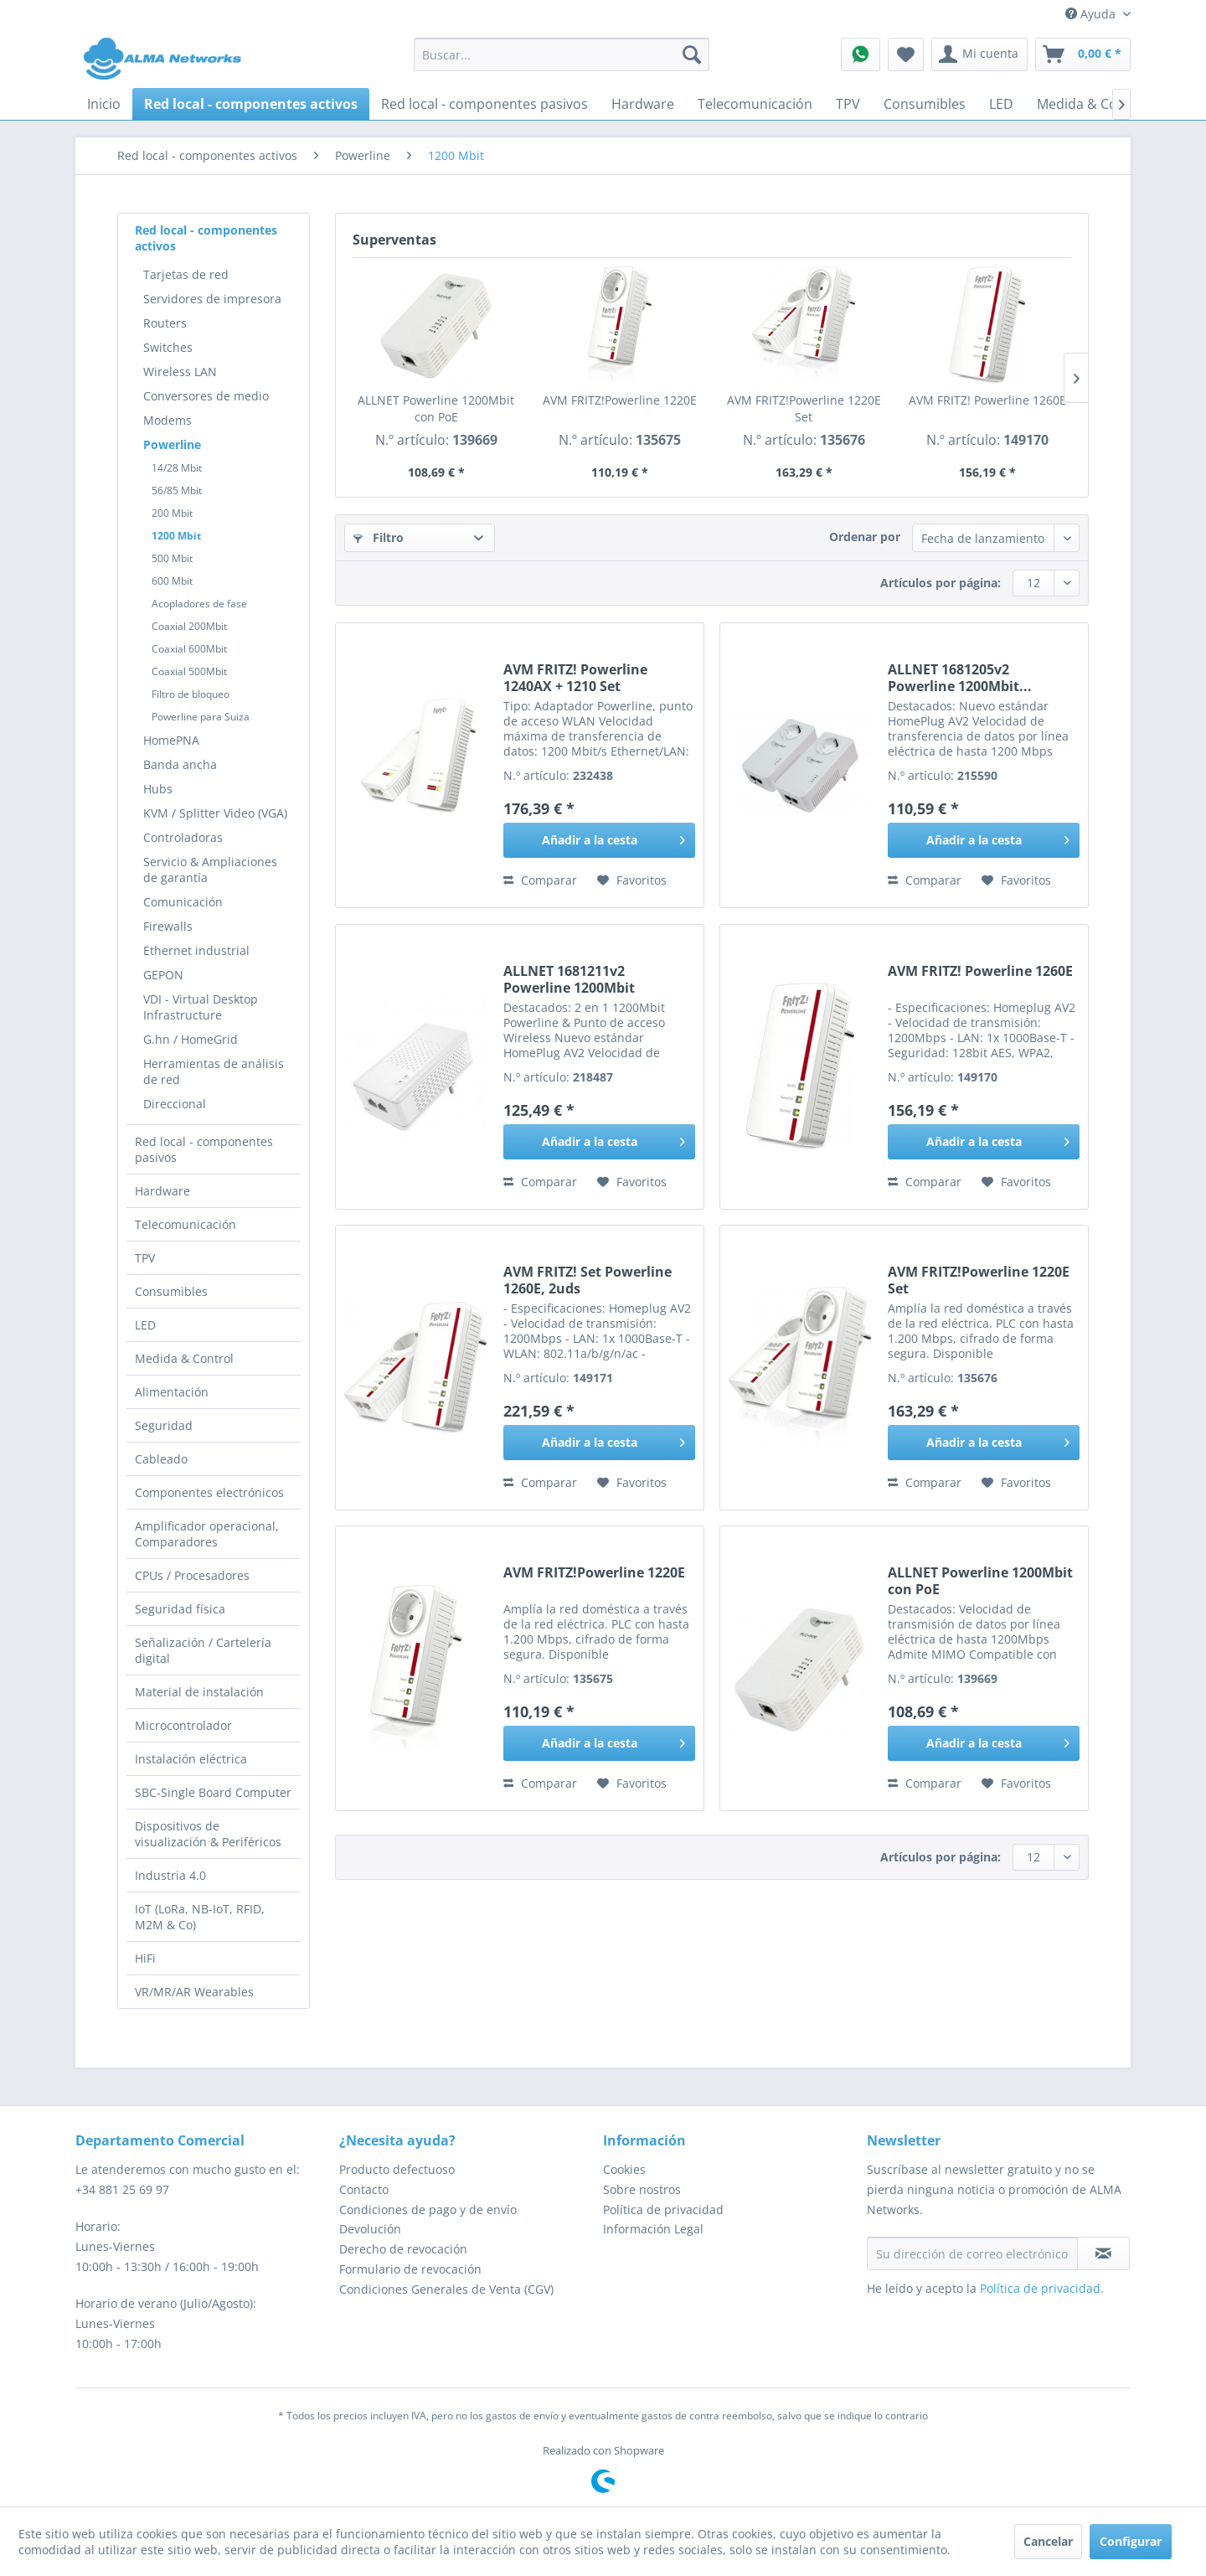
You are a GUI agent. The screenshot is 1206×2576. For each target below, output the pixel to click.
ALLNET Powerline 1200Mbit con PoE (436, 408)
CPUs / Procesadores (192, 1575)
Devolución (370, 2229)
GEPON (163, 975)
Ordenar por (864, 537)
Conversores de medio (206, 396)
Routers (165, 323)
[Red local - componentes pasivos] (484, 104)
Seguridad (164, 1425)
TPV (145, 1258)
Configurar (1131, 2541)
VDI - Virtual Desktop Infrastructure (200, 1007)
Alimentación (172, 1392)
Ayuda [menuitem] (1092, 14)
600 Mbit (172, 581)
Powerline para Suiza (201, 717)
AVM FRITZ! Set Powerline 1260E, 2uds (587, 1280)
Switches (168, 347)
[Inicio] (103, 104)
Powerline (172, 444)
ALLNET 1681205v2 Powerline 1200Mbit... (960, 677)
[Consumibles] (924, 104)
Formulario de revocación (410, 2269)
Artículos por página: (940, 583)
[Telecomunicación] (755, 104)
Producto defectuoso (397, 2169)
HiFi (145, 1958)
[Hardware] (643, 104)
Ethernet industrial (196, 950)
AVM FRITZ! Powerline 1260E (987, 400)
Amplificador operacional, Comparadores (207, 1534)
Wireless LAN (180, 371)
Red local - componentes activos (206, 238)
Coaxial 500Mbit (189, 671)
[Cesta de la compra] (1083, 54)
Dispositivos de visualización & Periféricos (208, 1834)
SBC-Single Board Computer (213, 1792)
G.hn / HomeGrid (190, 1039)
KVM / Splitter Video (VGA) (215, 813)
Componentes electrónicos (209, 1492)
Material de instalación (199, 1692)
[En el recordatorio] (632, 880)
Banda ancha (180, 764)
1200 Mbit (176, 536)
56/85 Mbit (177, 490)
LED (145, 1325)
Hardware (162, 1191)
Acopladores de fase (199, 603)
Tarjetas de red (186, 274)
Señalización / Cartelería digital (203, 1650)
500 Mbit (172, 558)
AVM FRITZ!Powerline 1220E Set (804, 408)
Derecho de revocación (403, 2249)
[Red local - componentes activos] (250, 104)
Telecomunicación (185, 1224)
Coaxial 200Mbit (189, 626)
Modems (167, 420)
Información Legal (653, 2229)
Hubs (158, 789)
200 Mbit (172, 513)
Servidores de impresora (212, 299)
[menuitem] (561, 54)
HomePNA (171, 740)
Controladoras (183, 837)
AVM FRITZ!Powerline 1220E (620, 400)
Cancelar (1048, 2541)
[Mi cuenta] (979, 54)
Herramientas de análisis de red (213, 1071)
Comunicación (183, 902)
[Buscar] (691, 54)
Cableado (161, 1459)
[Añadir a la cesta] (599, 840)
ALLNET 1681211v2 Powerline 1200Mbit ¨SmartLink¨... (569, 979)
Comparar (540, 880)
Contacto (364, 2189)
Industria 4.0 (170, 1875)
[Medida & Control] (1092, 104)
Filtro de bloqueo (190, 694)
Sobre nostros (642, 2189)
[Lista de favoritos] (906, 54)
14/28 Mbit (177, 468)
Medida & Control (184, 1358)
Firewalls (168, 926)
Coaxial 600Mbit (189, 649)
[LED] (1001, 104)
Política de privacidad (663, 2209)
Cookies (624, 2169)
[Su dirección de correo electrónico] (972, 2253)
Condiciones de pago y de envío (428, 2209)
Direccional (174, 1104)
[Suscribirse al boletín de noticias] (1103, 2253)
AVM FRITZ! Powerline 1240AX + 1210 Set (575, 677)
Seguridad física (180, 1609)
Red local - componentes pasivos (204, 1149)
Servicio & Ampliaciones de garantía (210, 869)
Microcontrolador (183, 1725)
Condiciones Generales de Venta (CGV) (446, 2289)
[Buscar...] (561, 54)
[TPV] (848, 104)
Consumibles (171, 1291)
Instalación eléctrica (191, 1759)
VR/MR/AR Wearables (194, 1992)
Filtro (378, 537)
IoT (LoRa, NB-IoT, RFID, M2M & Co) (200, 1917)
